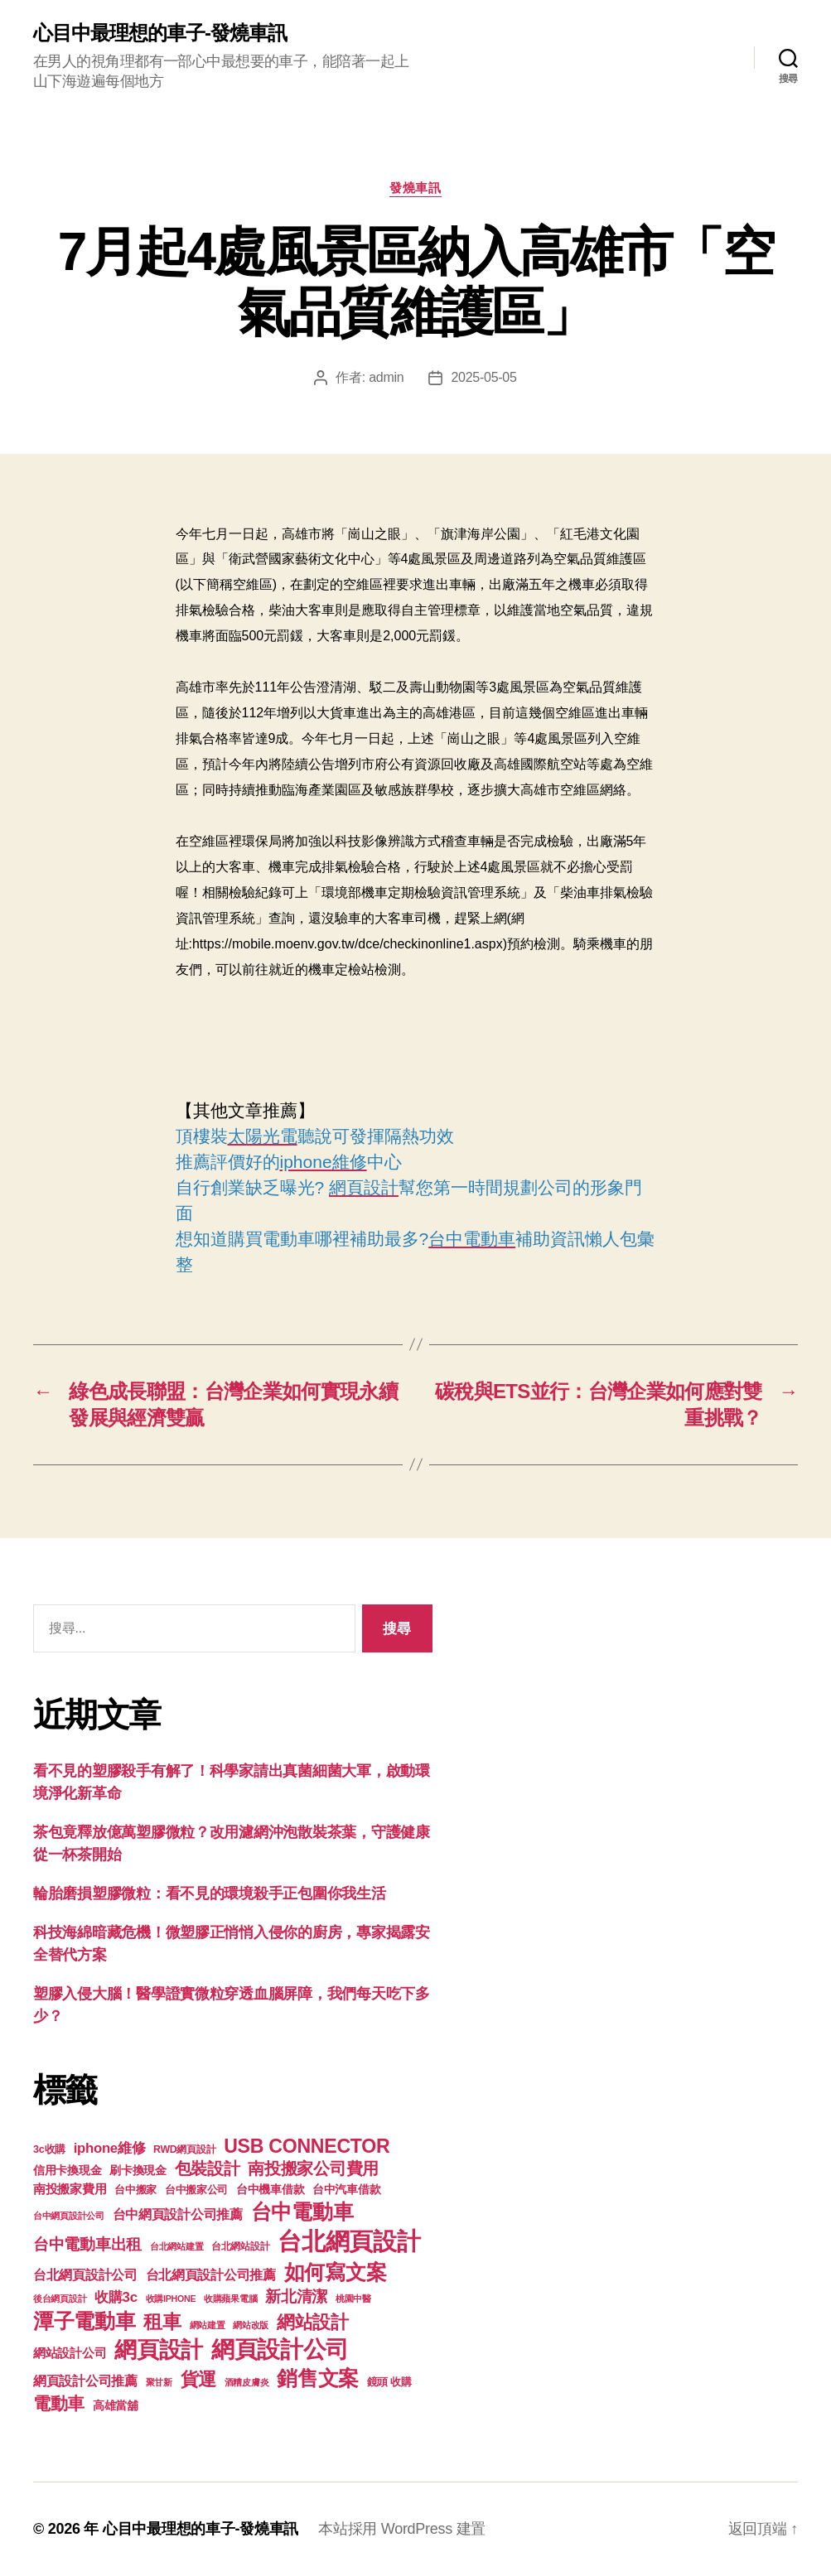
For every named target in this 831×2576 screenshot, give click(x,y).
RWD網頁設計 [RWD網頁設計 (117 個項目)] (184, 2149)
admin (386, 377)
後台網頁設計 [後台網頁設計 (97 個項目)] (59, 2298)
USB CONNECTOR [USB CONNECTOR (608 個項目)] (309, 2146)
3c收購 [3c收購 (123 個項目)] (49, 2149)
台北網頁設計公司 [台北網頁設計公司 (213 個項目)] (85, 2274)
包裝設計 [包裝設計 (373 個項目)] (207, 2168)
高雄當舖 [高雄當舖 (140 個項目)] (115, 2406)
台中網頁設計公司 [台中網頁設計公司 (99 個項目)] (68, 2216)
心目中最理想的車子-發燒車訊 (160, 33)
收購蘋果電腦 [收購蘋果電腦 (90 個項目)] (230, 2298)
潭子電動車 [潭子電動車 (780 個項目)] (84, 2321)
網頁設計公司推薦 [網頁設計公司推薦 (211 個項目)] (85, 2380)
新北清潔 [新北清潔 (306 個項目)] (296, 2296)
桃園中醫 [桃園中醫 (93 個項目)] (353, 2298)
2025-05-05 (483, 377)
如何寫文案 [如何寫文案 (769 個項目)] (335, 2272)
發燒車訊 (415, 188)
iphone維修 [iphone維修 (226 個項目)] (110, 2148)
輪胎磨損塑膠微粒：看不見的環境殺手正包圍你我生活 (209, 1893)
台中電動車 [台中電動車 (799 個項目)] (302, 2211)
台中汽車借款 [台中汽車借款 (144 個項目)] (346, 2189)
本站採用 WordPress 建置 (402, 2529)
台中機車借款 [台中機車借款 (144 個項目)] (270, 2189)
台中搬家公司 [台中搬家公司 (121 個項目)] (196, 2190)
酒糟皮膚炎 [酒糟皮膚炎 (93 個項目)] (247, 2382)
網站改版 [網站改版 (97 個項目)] (250, 2325)
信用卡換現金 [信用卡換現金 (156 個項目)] (67, 2170)
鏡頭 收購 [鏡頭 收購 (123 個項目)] (389, 2382)
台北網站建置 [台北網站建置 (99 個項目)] (176, 2246)
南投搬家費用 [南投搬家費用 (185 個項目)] (69, 2189)
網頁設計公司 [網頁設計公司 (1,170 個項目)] (280, 2349)
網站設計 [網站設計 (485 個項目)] (313, 2322)
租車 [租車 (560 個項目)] (162, 2321)
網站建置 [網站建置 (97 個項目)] (207, 2325)
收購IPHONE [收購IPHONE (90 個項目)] (171, 2298)
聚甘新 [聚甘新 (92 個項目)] (159, 2382)
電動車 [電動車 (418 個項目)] (59, 2403)
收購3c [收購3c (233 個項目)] (116, 2297)
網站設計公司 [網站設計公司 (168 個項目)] (69, 2353)
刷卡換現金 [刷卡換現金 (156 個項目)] (138, 2170)
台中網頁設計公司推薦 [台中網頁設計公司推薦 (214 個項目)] (178, 2214)
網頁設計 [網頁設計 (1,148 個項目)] (158, 2349)
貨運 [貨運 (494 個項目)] (198, 2379)
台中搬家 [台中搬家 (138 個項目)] (135, 2189)
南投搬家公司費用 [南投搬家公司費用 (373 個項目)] (313, 2168)
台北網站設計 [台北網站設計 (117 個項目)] (240, 2246)
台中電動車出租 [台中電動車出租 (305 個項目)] (87, 2244)
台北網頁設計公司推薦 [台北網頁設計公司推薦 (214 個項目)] (211, 2274)
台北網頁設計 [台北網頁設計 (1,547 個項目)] (349, 2241)
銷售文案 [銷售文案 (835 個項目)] (318, 2378)
